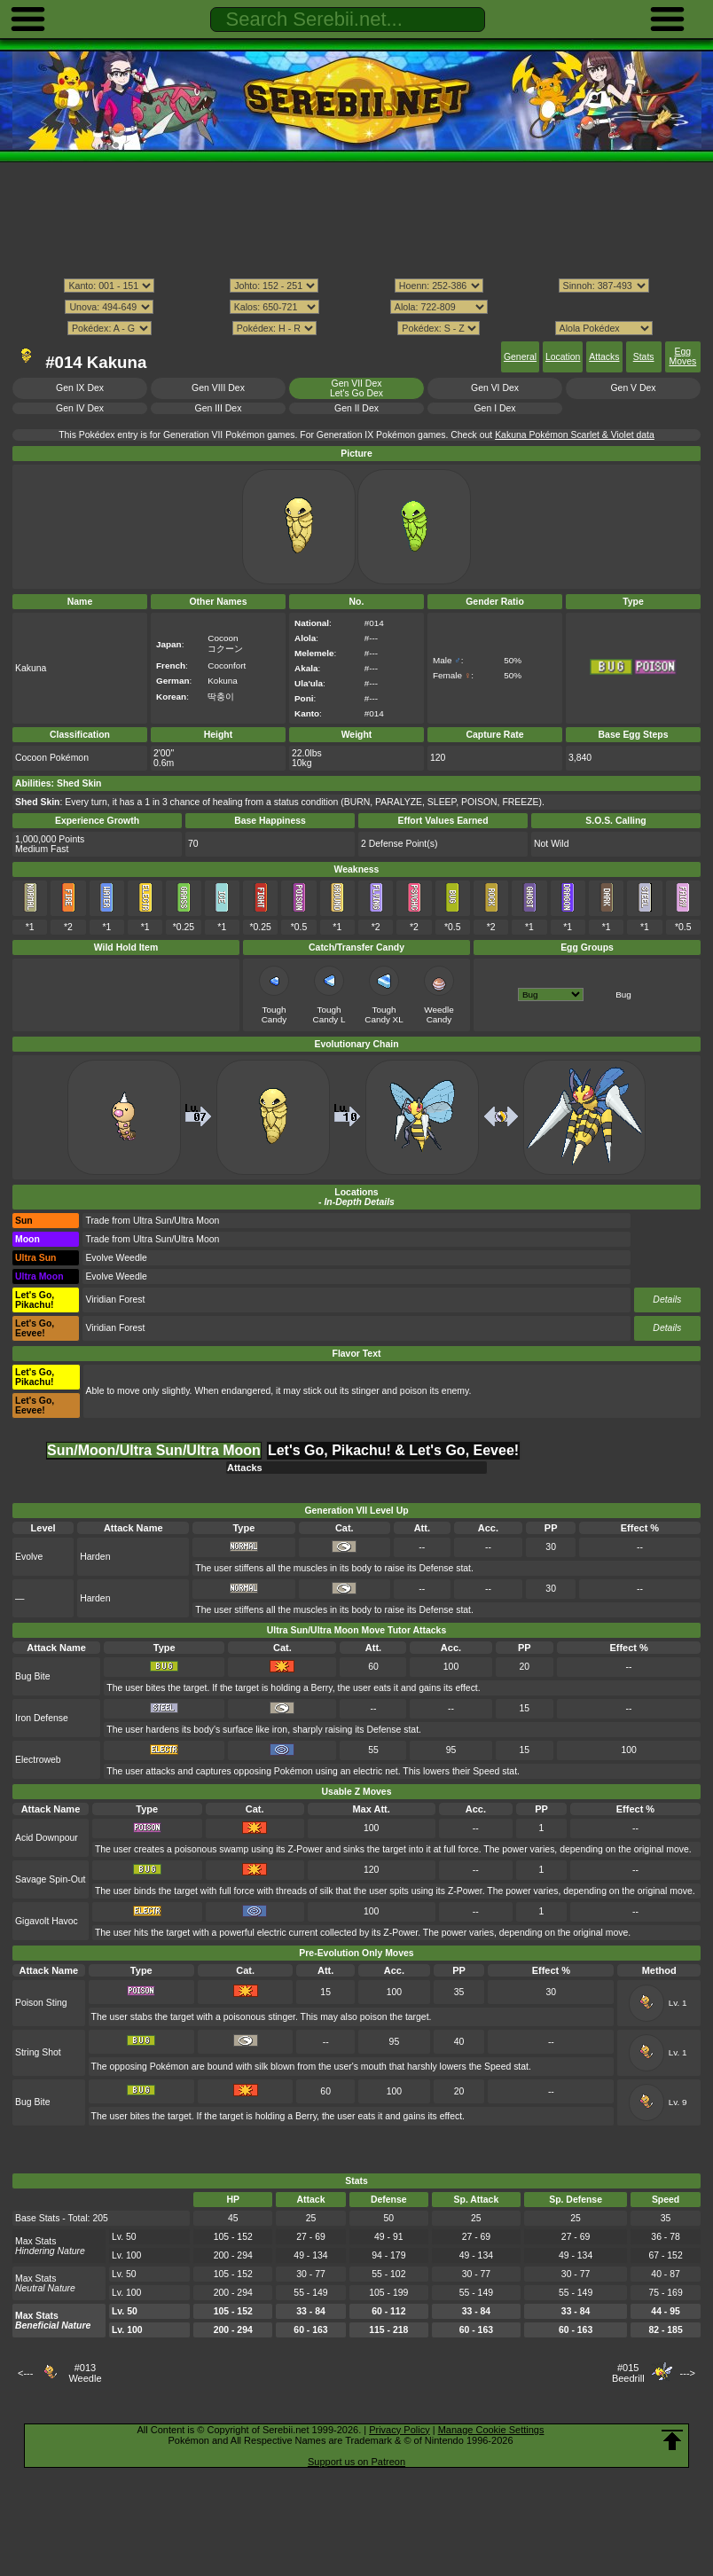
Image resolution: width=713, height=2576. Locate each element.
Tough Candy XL (384, 1014)
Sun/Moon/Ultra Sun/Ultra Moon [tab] (154, 1450)
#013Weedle (84, 2373)
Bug (623, 994)
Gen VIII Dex (218, 388)
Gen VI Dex (495, 388)
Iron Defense (41, 1718)
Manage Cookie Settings (491, 2429)
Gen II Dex (356, 408)
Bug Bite (32, 1676)
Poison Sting (41, 2003)
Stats (643, 357)
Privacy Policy (399, 2429)
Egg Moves (682, 356)
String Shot (38, 2052)
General (520, 357)
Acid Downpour (46, 1838)
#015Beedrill (628, 2373)
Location (562, 357)
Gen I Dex (495, 408)
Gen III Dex (218, 408)
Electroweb (38, 1760)
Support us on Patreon (356, 2461)
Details (667, 1299)
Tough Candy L (329, 1014)
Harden (95, 1557)
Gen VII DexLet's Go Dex (356, 388)
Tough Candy (274, 1014)
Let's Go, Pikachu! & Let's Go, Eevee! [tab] (393, 1450)
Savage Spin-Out (50, 1879)
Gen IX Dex (80, 388)
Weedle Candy (438, 1014)
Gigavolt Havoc (46, 1921)
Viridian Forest (115, 1299)
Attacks (604, 357)
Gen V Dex (632, 388)
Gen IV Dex (80, 408)
